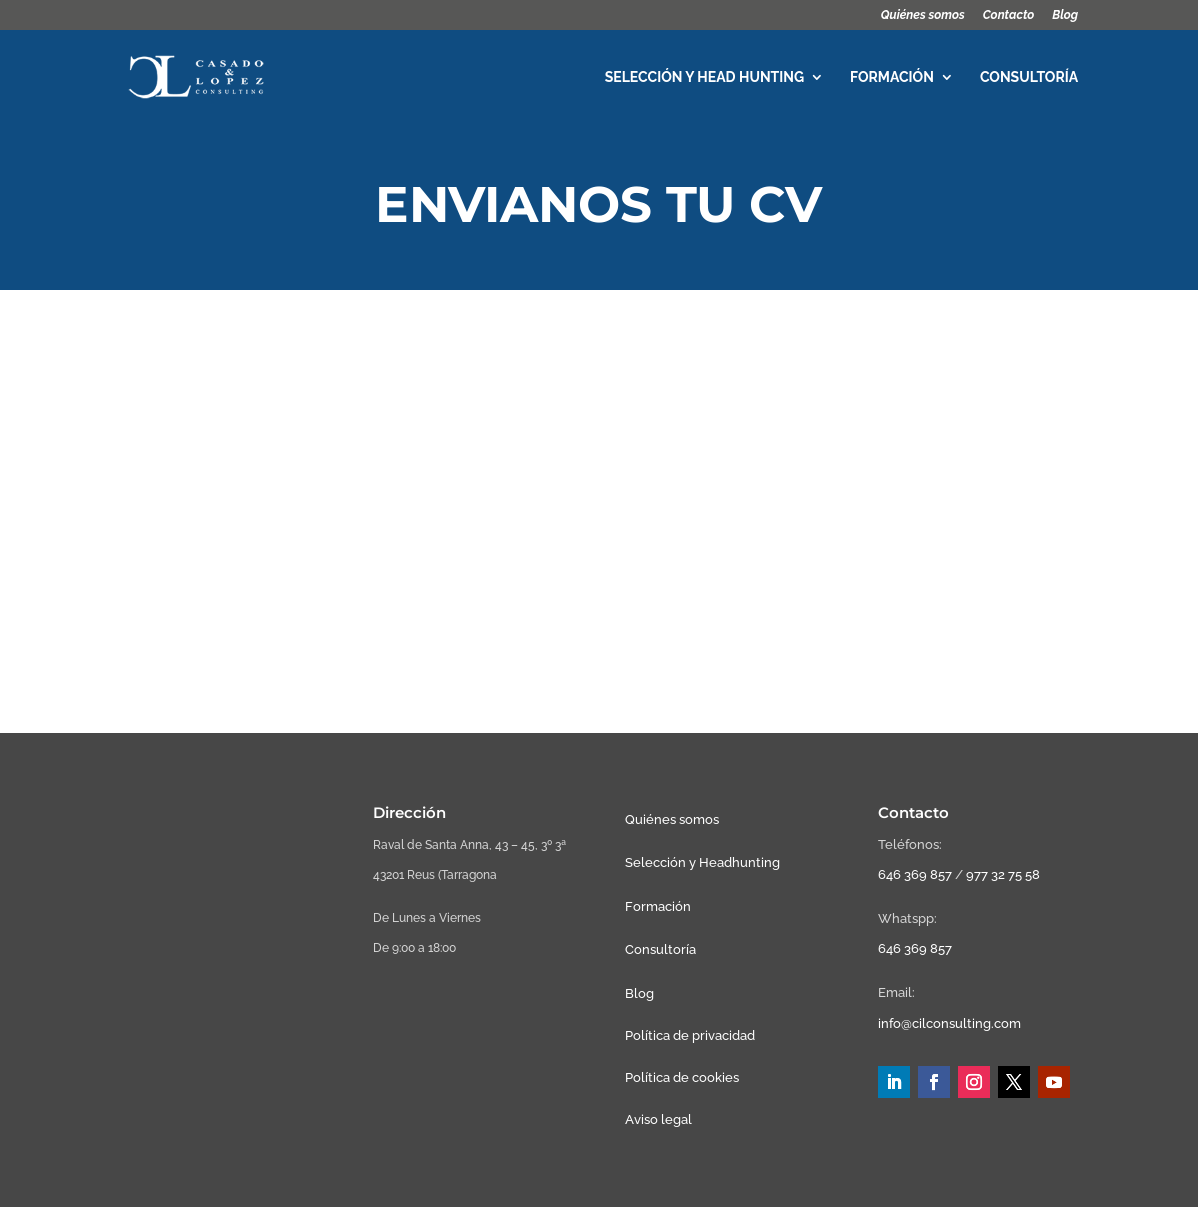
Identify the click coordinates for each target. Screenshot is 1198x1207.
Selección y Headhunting (702, 862)
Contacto (1009, 15)
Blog (1065, 15)
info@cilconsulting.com (949, 1023)
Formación (892, 77)
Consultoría (1029, 77)
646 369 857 (915, 874)
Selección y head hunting (704, 77)
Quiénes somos (923, 15)
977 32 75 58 (1003, 874)
